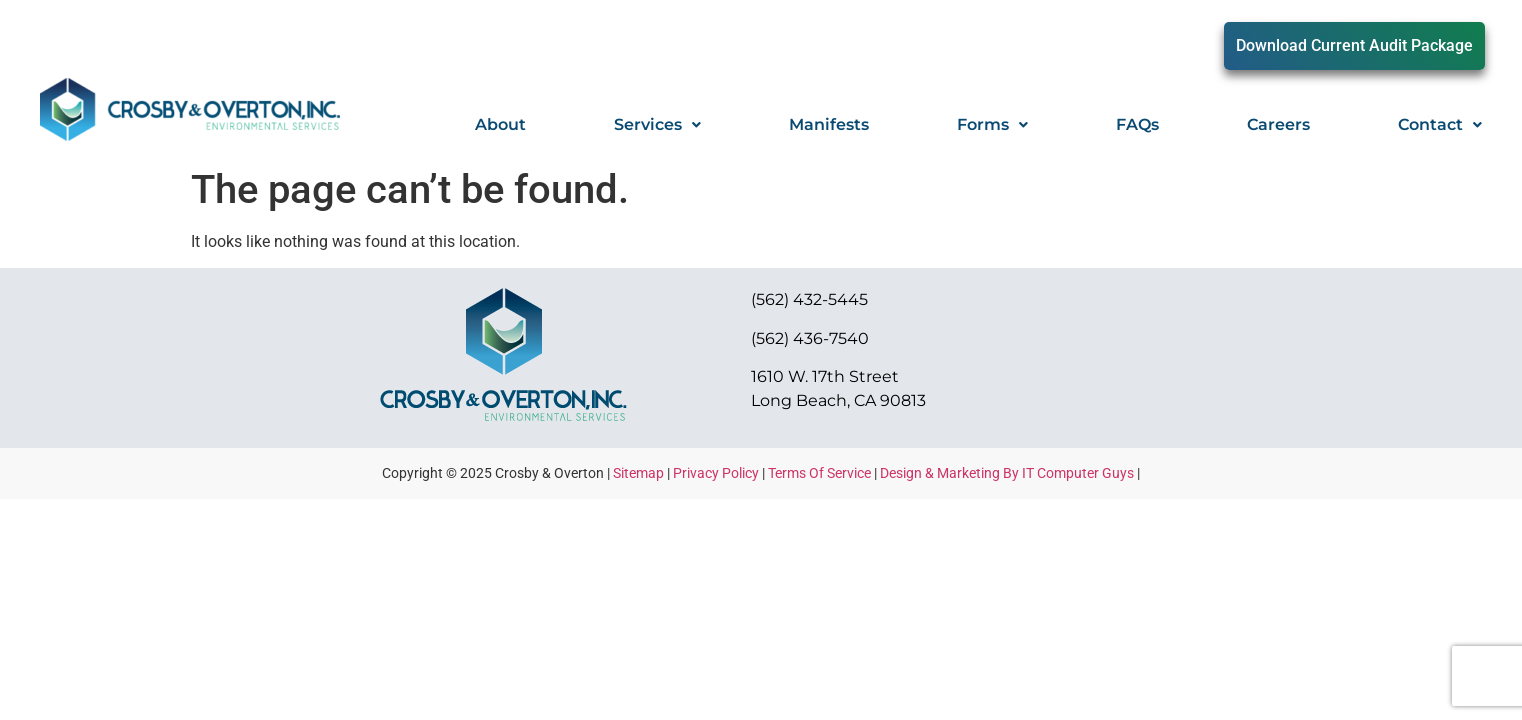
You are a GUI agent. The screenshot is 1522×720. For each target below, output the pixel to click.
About (500, 124)
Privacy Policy (716, 473)
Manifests (829, 124)
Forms (992, 124)
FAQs (1137, 124)
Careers (1278, 124)
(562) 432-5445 (809, 299)
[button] (657, 125)
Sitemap (638, 473)
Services (657, 124)
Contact (1440, 124)
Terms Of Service (819, 473)
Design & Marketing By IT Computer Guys (1007, 473)
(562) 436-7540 (810, 338)
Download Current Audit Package (1354, 45)
